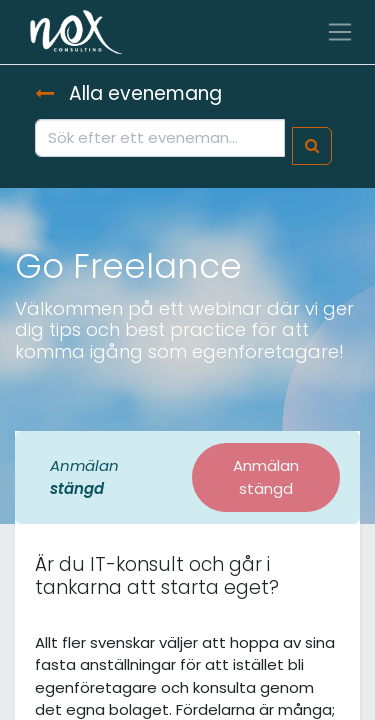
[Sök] (312, 146)
